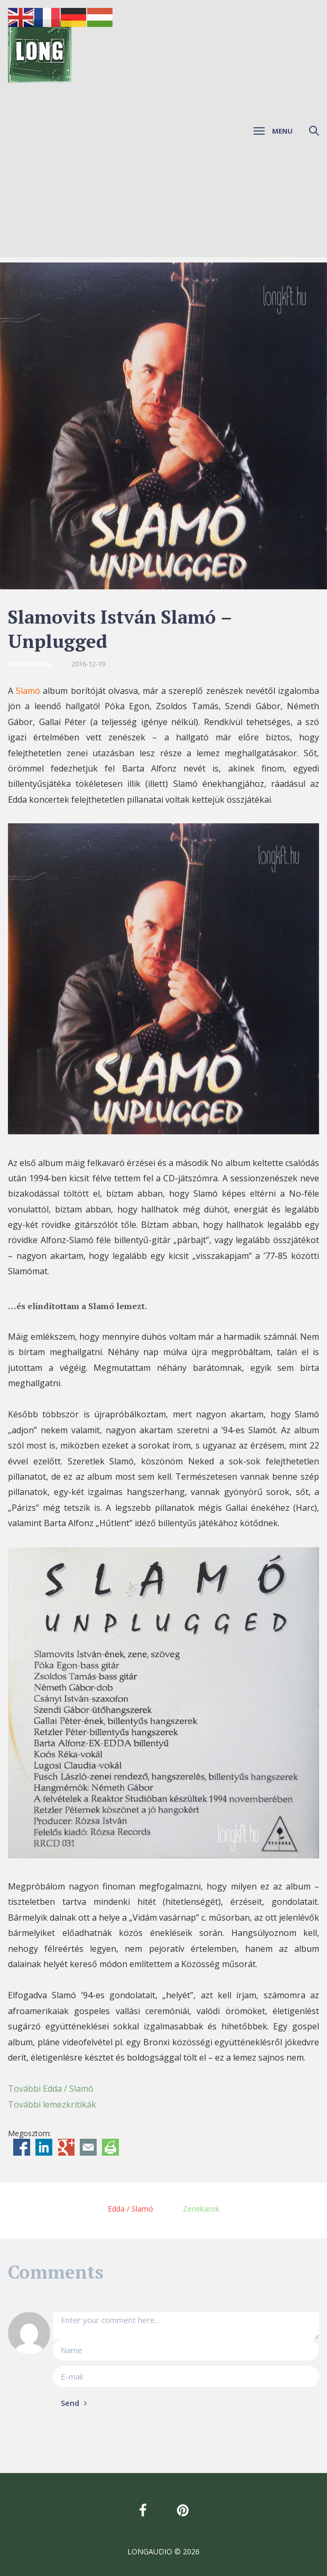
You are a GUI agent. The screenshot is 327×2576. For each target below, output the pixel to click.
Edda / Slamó (130, 2209)
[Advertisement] (163, 183)
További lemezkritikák (52, 2104)
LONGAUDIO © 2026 (163, 2551)
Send (74, 2403)
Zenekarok (201, 2209)
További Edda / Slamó (51, 2088)
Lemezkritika (30, 664)
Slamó (28, 691)
